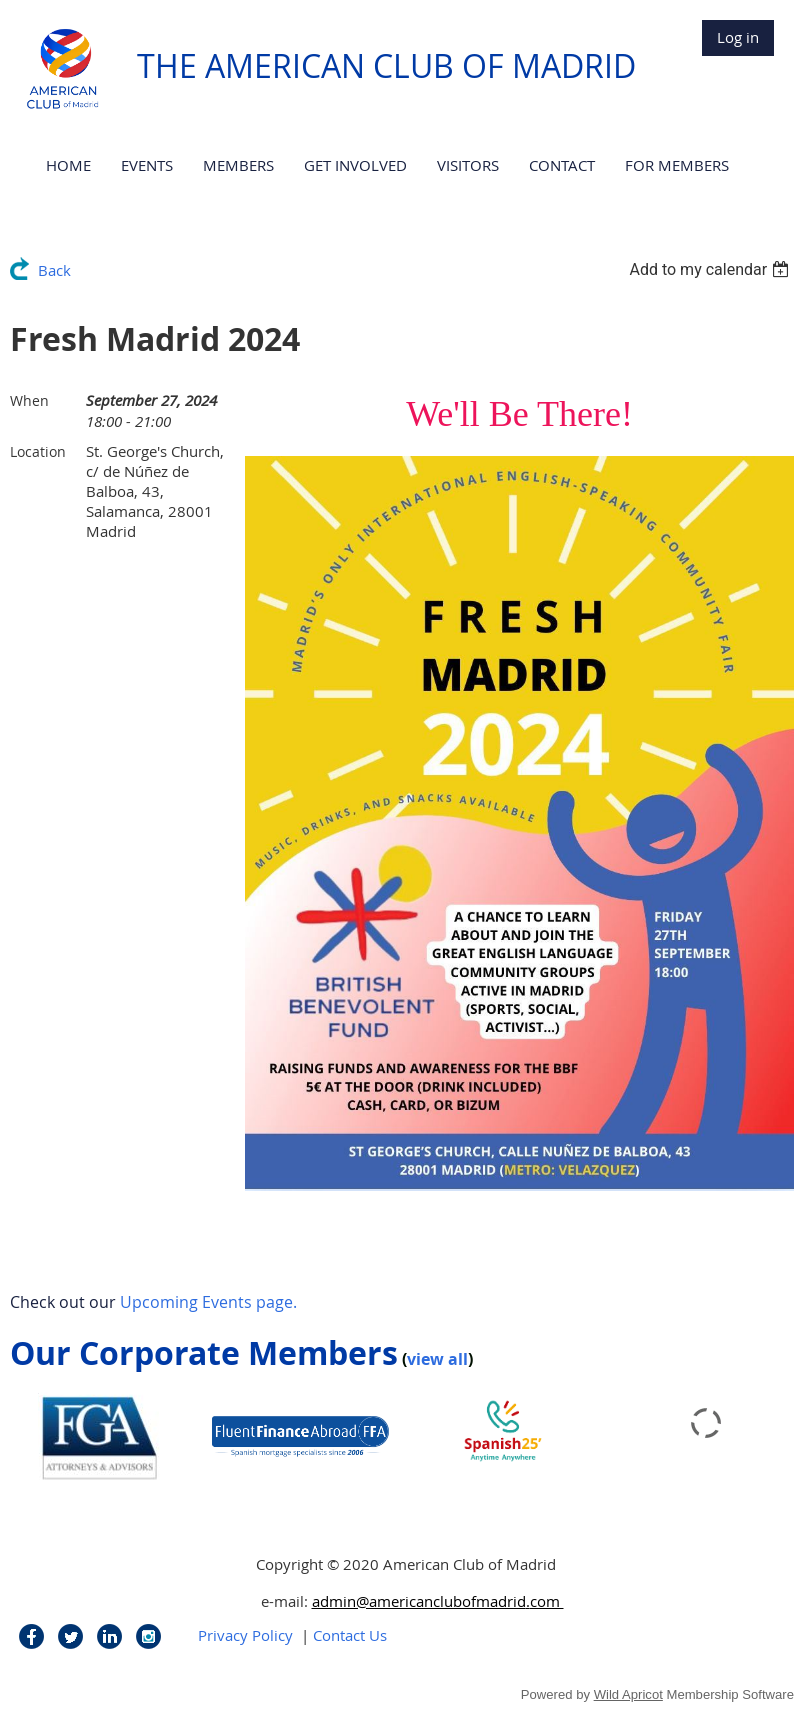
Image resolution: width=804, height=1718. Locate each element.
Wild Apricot (628, 1694)
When (29, 400)
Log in (738, 37)
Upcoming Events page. (208, 1302)
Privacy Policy (245, 1635)
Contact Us (350, 1635)
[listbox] (711, 269)
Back (54, 270)
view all (437, 1359)
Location (38, 451)
